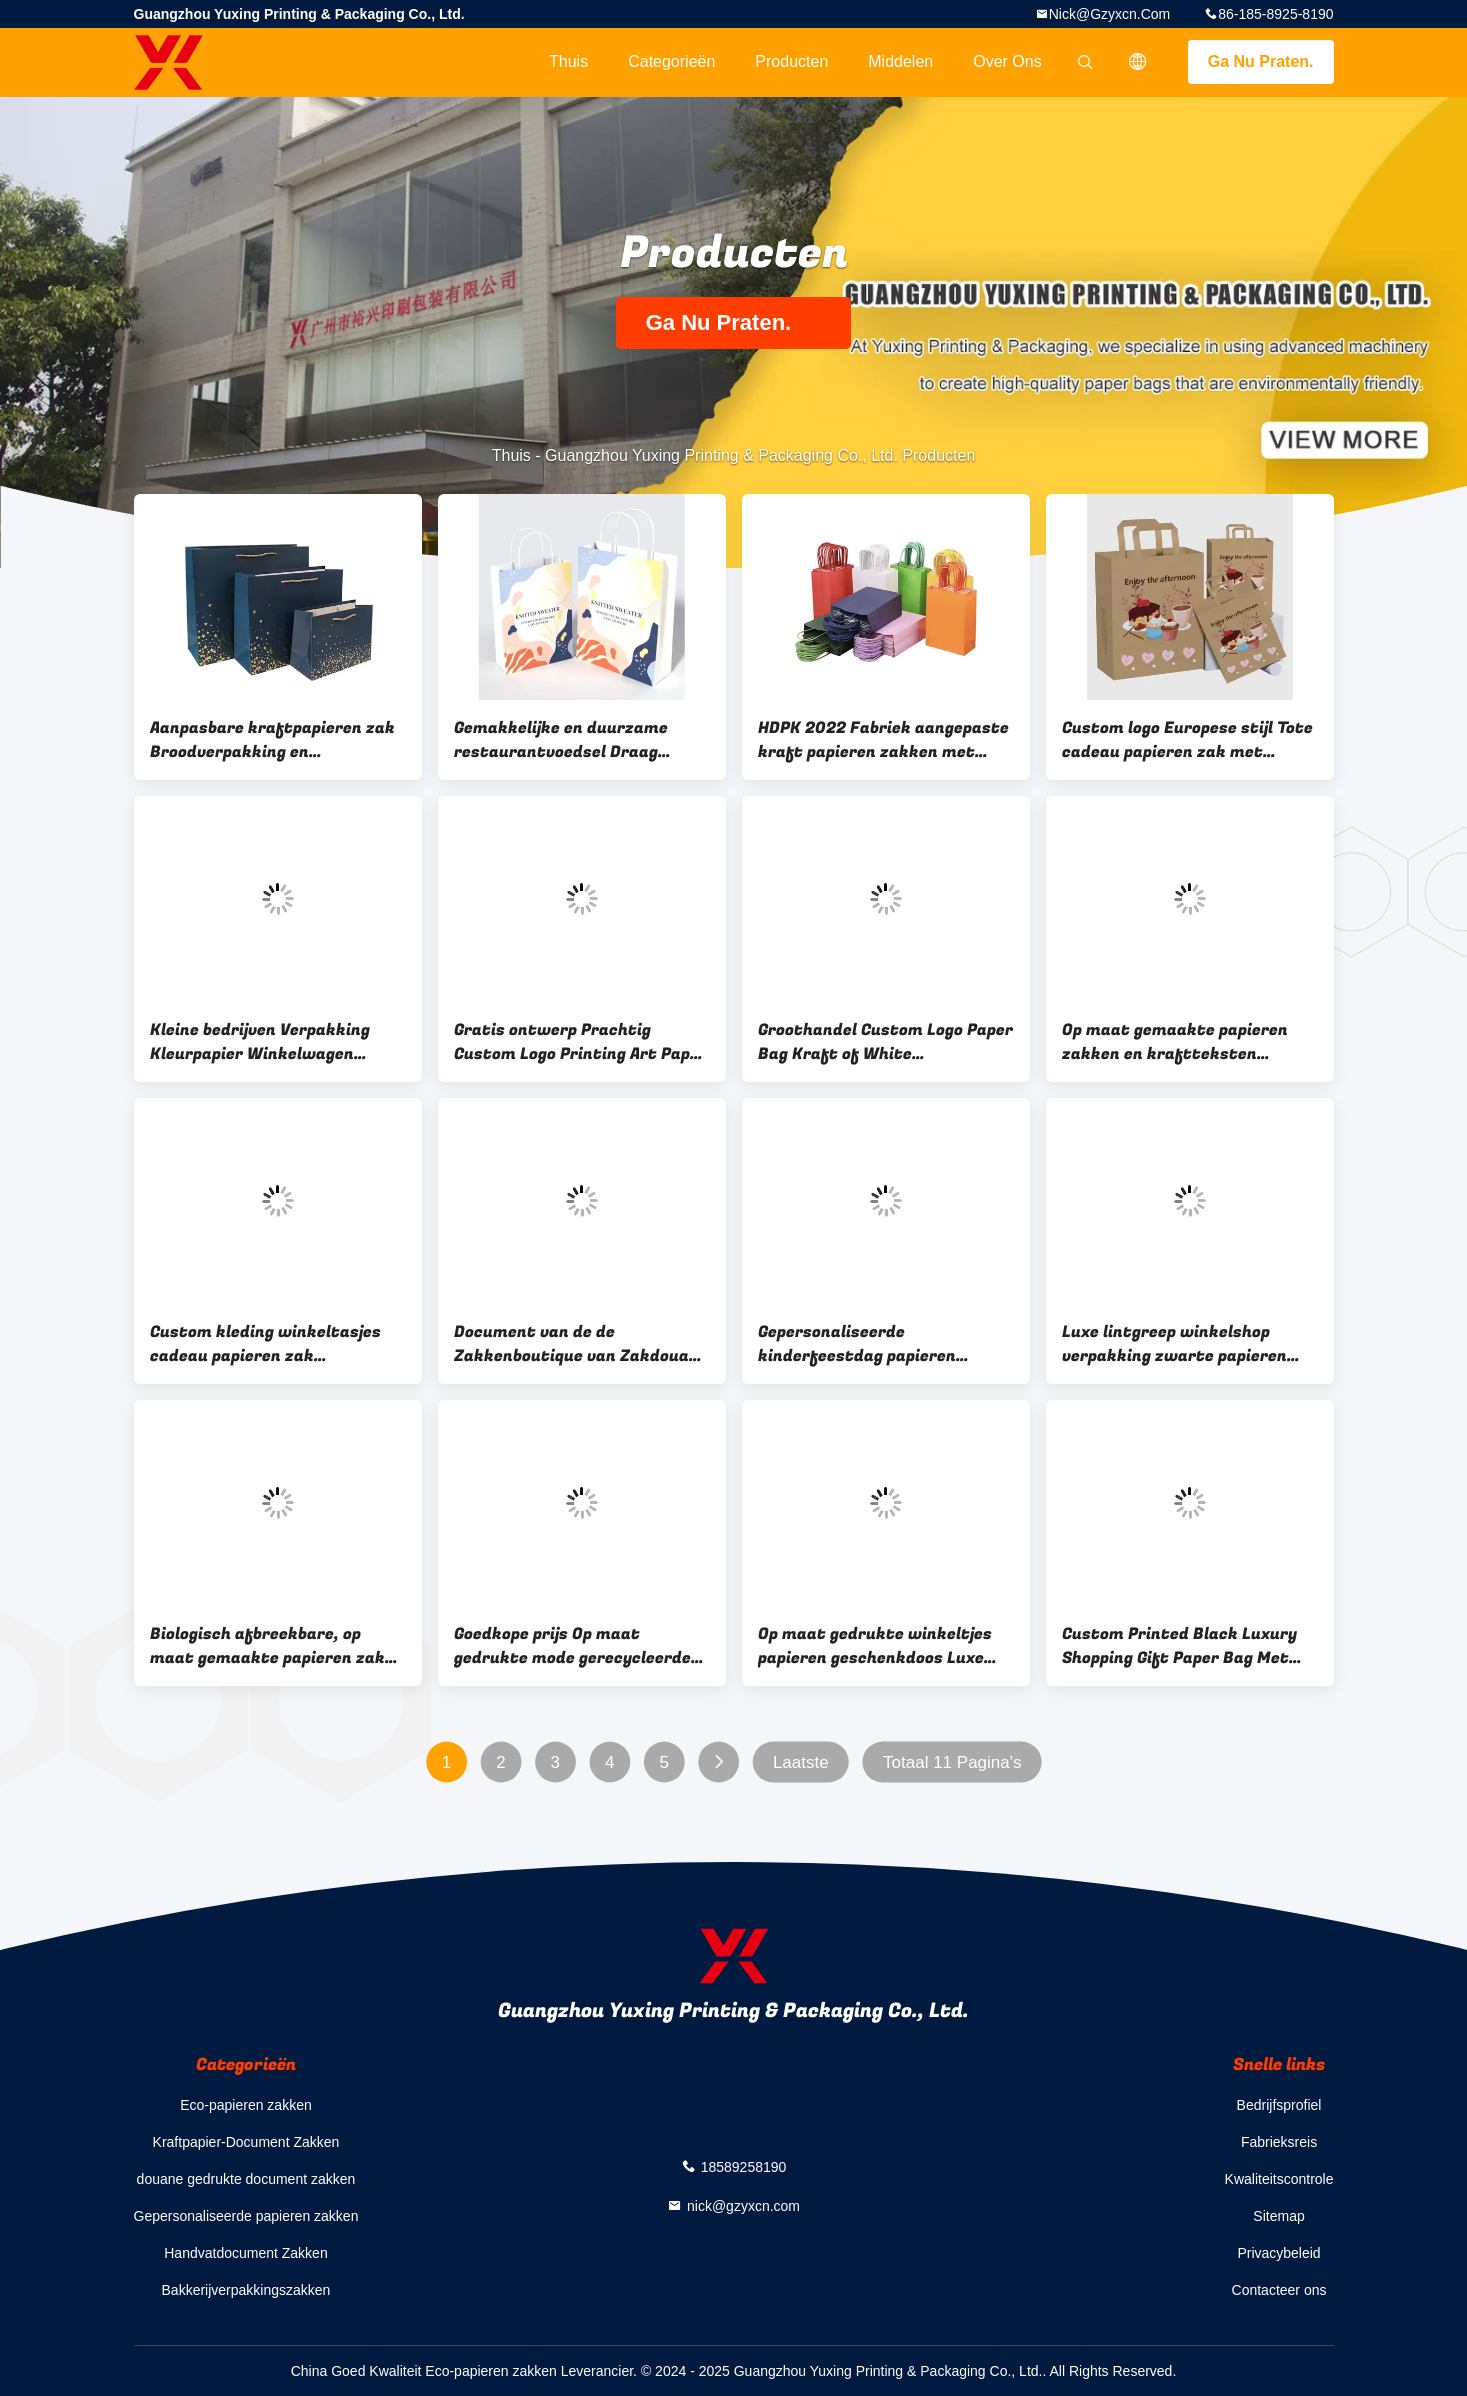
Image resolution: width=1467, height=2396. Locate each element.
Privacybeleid (1278, 2253)
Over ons (1007, 61)
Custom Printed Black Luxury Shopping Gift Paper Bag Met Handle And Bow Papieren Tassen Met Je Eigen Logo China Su (1187, 1646)
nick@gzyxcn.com (1110, 14)
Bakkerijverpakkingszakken (246, 2290)
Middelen (900, 61)
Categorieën (671, 61)
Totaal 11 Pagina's (952, 1762)
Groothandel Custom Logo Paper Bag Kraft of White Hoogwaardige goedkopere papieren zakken (885, 1042)
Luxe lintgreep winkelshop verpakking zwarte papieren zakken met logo (1174, 1344)
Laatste (800, 1762)
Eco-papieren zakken (246, 2105)
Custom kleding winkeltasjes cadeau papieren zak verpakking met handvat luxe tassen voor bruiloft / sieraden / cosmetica (274, 1344)
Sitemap (1278, 2216)
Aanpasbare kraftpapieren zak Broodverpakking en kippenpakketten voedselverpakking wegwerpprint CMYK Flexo (272, 740)
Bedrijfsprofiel (1279, 2105)
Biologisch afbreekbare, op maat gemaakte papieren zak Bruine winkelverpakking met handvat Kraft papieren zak (268, 1646)
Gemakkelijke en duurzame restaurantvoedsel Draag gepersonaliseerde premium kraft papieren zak (564, 740)
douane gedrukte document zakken (246, 2179)
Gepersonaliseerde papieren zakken (246, 2216)
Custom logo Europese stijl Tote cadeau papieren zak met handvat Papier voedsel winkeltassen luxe (1187, 740)
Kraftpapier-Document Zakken (246, 2142)
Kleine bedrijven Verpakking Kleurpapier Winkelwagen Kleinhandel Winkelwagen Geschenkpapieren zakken (260, 1042)
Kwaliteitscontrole (1279, 2179)
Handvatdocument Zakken (245, 2253)
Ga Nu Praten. (1261, 61)
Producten (791, 61)
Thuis (568, 61)
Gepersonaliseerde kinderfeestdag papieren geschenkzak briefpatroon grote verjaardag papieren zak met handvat (878, 1344)
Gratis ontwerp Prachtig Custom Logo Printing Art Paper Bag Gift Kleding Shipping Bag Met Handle (580, 1042)
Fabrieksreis (1279, 2142)
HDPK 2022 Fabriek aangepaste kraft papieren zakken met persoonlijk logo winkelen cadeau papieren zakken (883, 740)
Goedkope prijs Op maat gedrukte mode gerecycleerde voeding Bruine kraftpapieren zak (572, 1646)
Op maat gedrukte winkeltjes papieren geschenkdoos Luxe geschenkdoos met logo (875, 1646)
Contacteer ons (1279, 2290)
